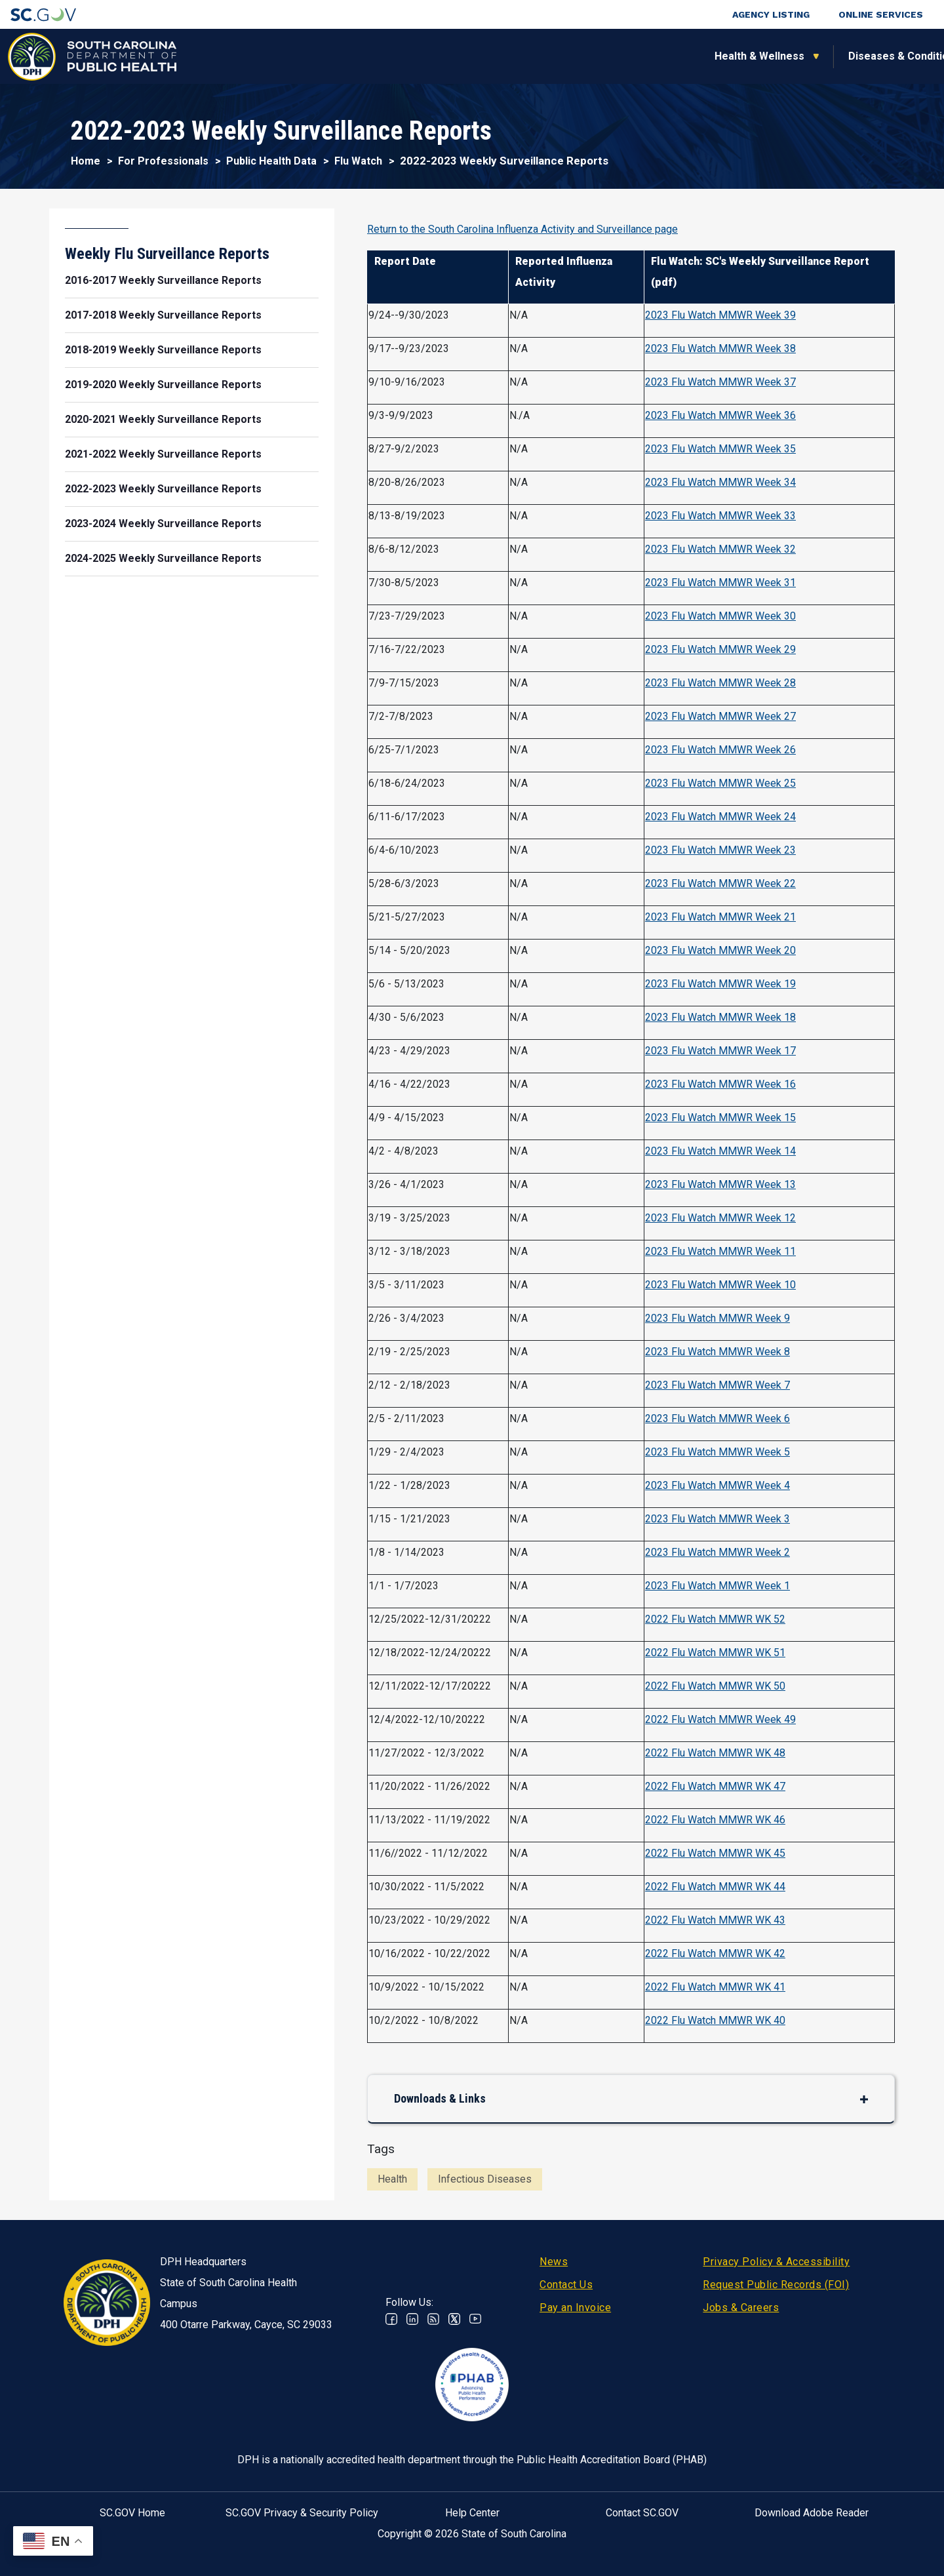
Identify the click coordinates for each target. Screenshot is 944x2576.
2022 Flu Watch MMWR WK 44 (715, 1886)
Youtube (475, 2319)
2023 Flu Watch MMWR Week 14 (720, 1151)
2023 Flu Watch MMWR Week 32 (720, 549)
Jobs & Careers (741, 2307)
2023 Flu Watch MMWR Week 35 (720, 449)
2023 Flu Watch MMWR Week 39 (720, 315)
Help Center (472, 2513)
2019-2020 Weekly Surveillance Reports (163, 384)
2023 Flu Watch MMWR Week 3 (717, 1519)
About (747, 56)
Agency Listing (771, 14)
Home (85, 161)
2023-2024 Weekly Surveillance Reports (163, 523)
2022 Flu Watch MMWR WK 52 (715, 1619)
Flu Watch (358, 161)
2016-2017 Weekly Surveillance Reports (163, 280)
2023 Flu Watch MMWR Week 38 (720, 348)
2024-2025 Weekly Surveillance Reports (163, 558)
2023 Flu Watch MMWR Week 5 (717, 1452)
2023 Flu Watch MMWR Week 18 (720, 1017)
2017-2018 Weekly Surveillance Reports (163, 315)
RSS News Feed (433, 2319)
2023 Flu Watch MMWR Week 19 (720, 984)
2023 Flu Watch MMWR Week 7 (717, 1385)
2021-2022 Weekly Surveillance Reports (163, 454)
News (554, 2261)
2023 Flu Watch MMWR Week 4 (717, 1485)
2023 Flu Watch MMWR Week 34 (720, 482)
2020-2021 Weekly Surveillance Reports (163, 419)
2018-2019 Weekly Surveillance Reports (163, 350)
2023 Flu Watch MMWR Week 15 (720, 1117)
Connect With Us (848, 56)
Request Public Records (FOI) (776, 2284)
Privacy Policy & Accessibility (776, 2261)
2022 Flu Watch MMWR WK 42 (715, 1953)
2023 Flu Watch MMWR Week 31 (720, 582)
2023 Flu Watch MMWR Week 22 (720, 883)
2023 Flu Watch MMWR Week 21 (720, 917)
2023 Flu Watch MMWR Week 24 (720, 816)
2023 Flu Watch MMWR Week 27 (720, 716)
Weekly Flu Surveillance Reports (167, 254)
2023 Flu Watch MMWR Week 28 (720, 683)
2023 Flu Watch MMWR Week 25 (720, 783)
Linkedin (412, 2319)
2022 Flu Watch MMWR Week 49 (720, 1719)
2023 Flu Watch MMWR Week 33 (720, 515)
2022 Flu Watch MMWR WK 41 (715, 1987)
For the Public (520, 56)
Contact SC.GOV (642, 2513)
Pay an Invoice (575, 2307)
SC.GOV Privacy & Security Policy (302, 2513)
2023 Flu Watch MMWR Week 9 (717, 1318)
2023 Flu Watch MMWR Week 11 (720, 1251)
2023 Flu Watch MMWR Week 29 (720, 649)
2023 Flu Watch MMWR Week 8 (717, 1351)
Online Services (880, 14)
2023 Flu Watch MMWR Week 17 (720, 1050)
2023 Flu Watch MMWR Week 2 (717, 1552)
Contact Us (566, 2284)
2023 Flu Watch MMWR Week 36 (720, 415)
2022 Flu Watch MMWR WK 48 (715, 1753)
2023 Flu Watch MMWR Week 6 (717, 1418)
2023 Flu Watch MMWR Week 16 (720, 1084)
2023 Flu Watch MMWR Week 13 (720, 1184)
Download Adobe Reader (812, 2513)
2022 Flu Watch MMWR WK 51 (715, 1652)
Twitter (454, 2319)
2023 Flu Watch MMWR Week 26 (720, 749)
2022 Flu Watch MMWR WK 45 (715, 1853)
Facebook (391, 2319)
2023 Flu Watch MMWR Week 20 (720, 950)
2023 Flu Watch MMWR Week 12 (720, 1218)
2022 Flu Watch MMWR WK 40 (715, 2020)
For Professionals (644, 56)
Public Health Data (271, 161)
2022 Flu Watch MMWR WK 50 (715, 1686)
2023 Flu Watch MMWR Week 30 (720, 616)
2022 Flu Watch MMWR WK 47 (715, 1786)
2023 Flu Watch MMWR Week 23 (720, 850)
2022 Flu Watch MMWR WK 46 (715, 1819)
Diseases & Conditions (386, 56)
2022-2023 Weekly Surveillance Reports (163, 489)
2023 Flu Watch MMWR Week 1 (717, 1585)
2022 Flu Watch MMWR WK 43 (715, 1920)
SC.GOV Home (132, 2513)
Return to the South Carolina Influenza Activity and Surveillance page (522, 229)
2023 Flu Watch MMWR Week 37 (720, 382)
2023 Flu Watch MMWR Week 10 (720, 1284)
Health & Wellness (241, 56)
